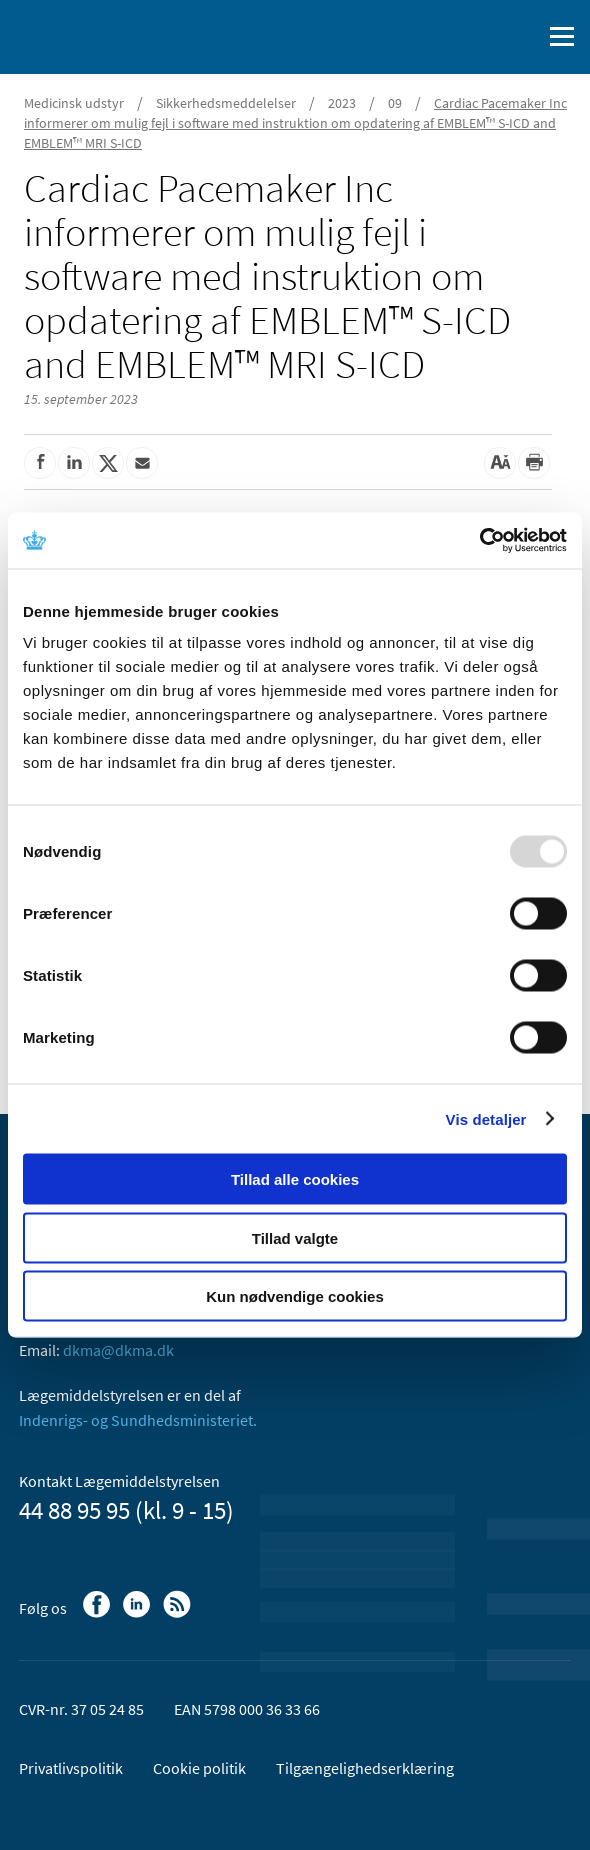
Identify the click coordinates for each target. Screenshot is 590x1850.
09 (395, 103)
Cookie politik (199, 1768)
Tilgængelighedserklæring (365, 1768)
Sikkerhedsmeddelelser (226, 103)
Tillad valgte (295, 1237)
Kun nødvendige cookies (295, 1296)
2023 (342, 103)
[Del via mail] (142, 463)
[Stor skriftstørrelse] (500, 463)
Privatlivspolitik (71, 1768)
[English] (475, 37)
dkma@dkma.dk (118, 1350)
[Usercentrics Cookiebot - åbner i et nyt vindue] (479, 541)
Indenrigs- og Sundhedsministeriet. (138, 1420)
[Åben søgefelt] (522, 37)
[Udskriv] (534, 463)
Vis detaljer (486, 1118)
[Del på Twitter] (108, 463)
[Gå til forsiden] (100, 35)
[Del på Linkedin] (74, 463)
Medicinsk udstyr (74, 103)
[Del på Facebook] (40, 463)
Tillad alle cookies (295, 1179)
